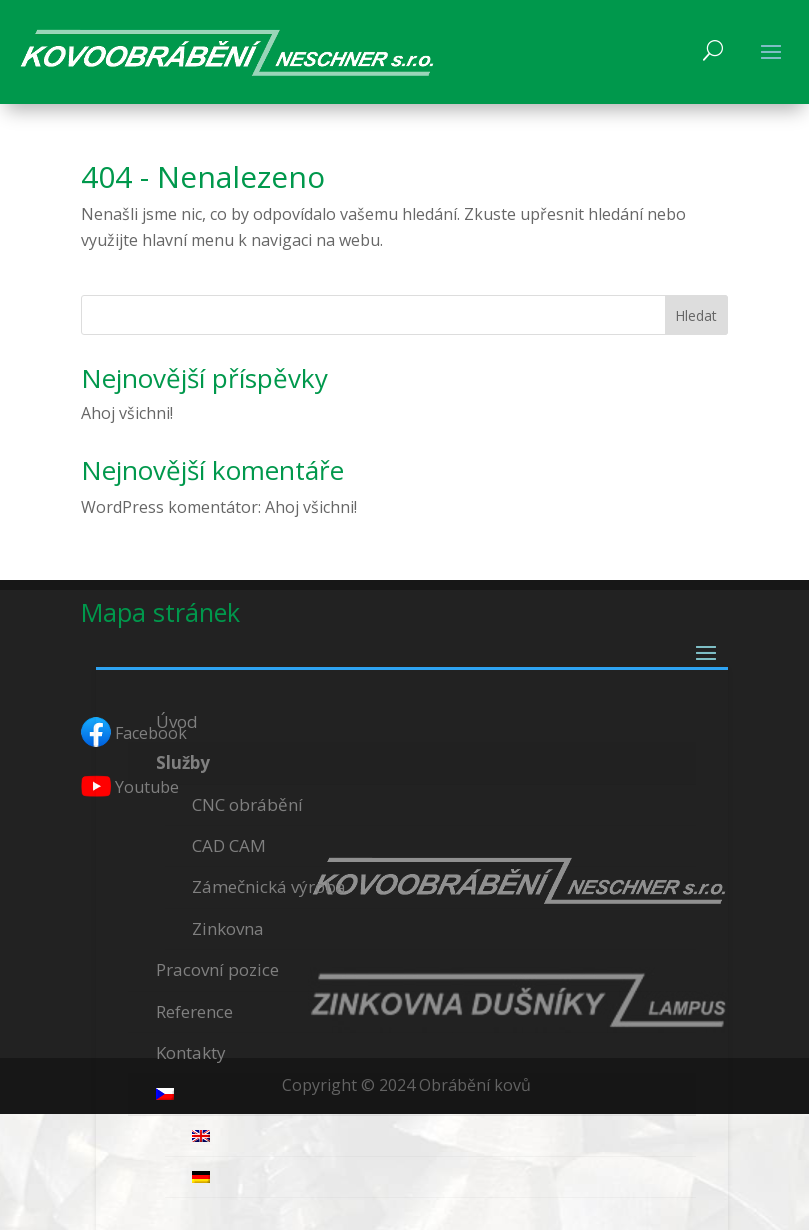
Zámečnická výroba (269, 886)
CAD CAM (229, 845)
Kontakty (191, 1052)
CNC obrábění (247, 804)
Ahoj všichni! (127, 413)
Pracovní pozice (217, 969)
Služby (183, 762)
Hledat (696, 315)
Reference (194, 1011)
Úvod (177, 721)
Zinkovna (228, 928)
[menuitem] (412, 1094)
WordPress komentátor (169, 507)
